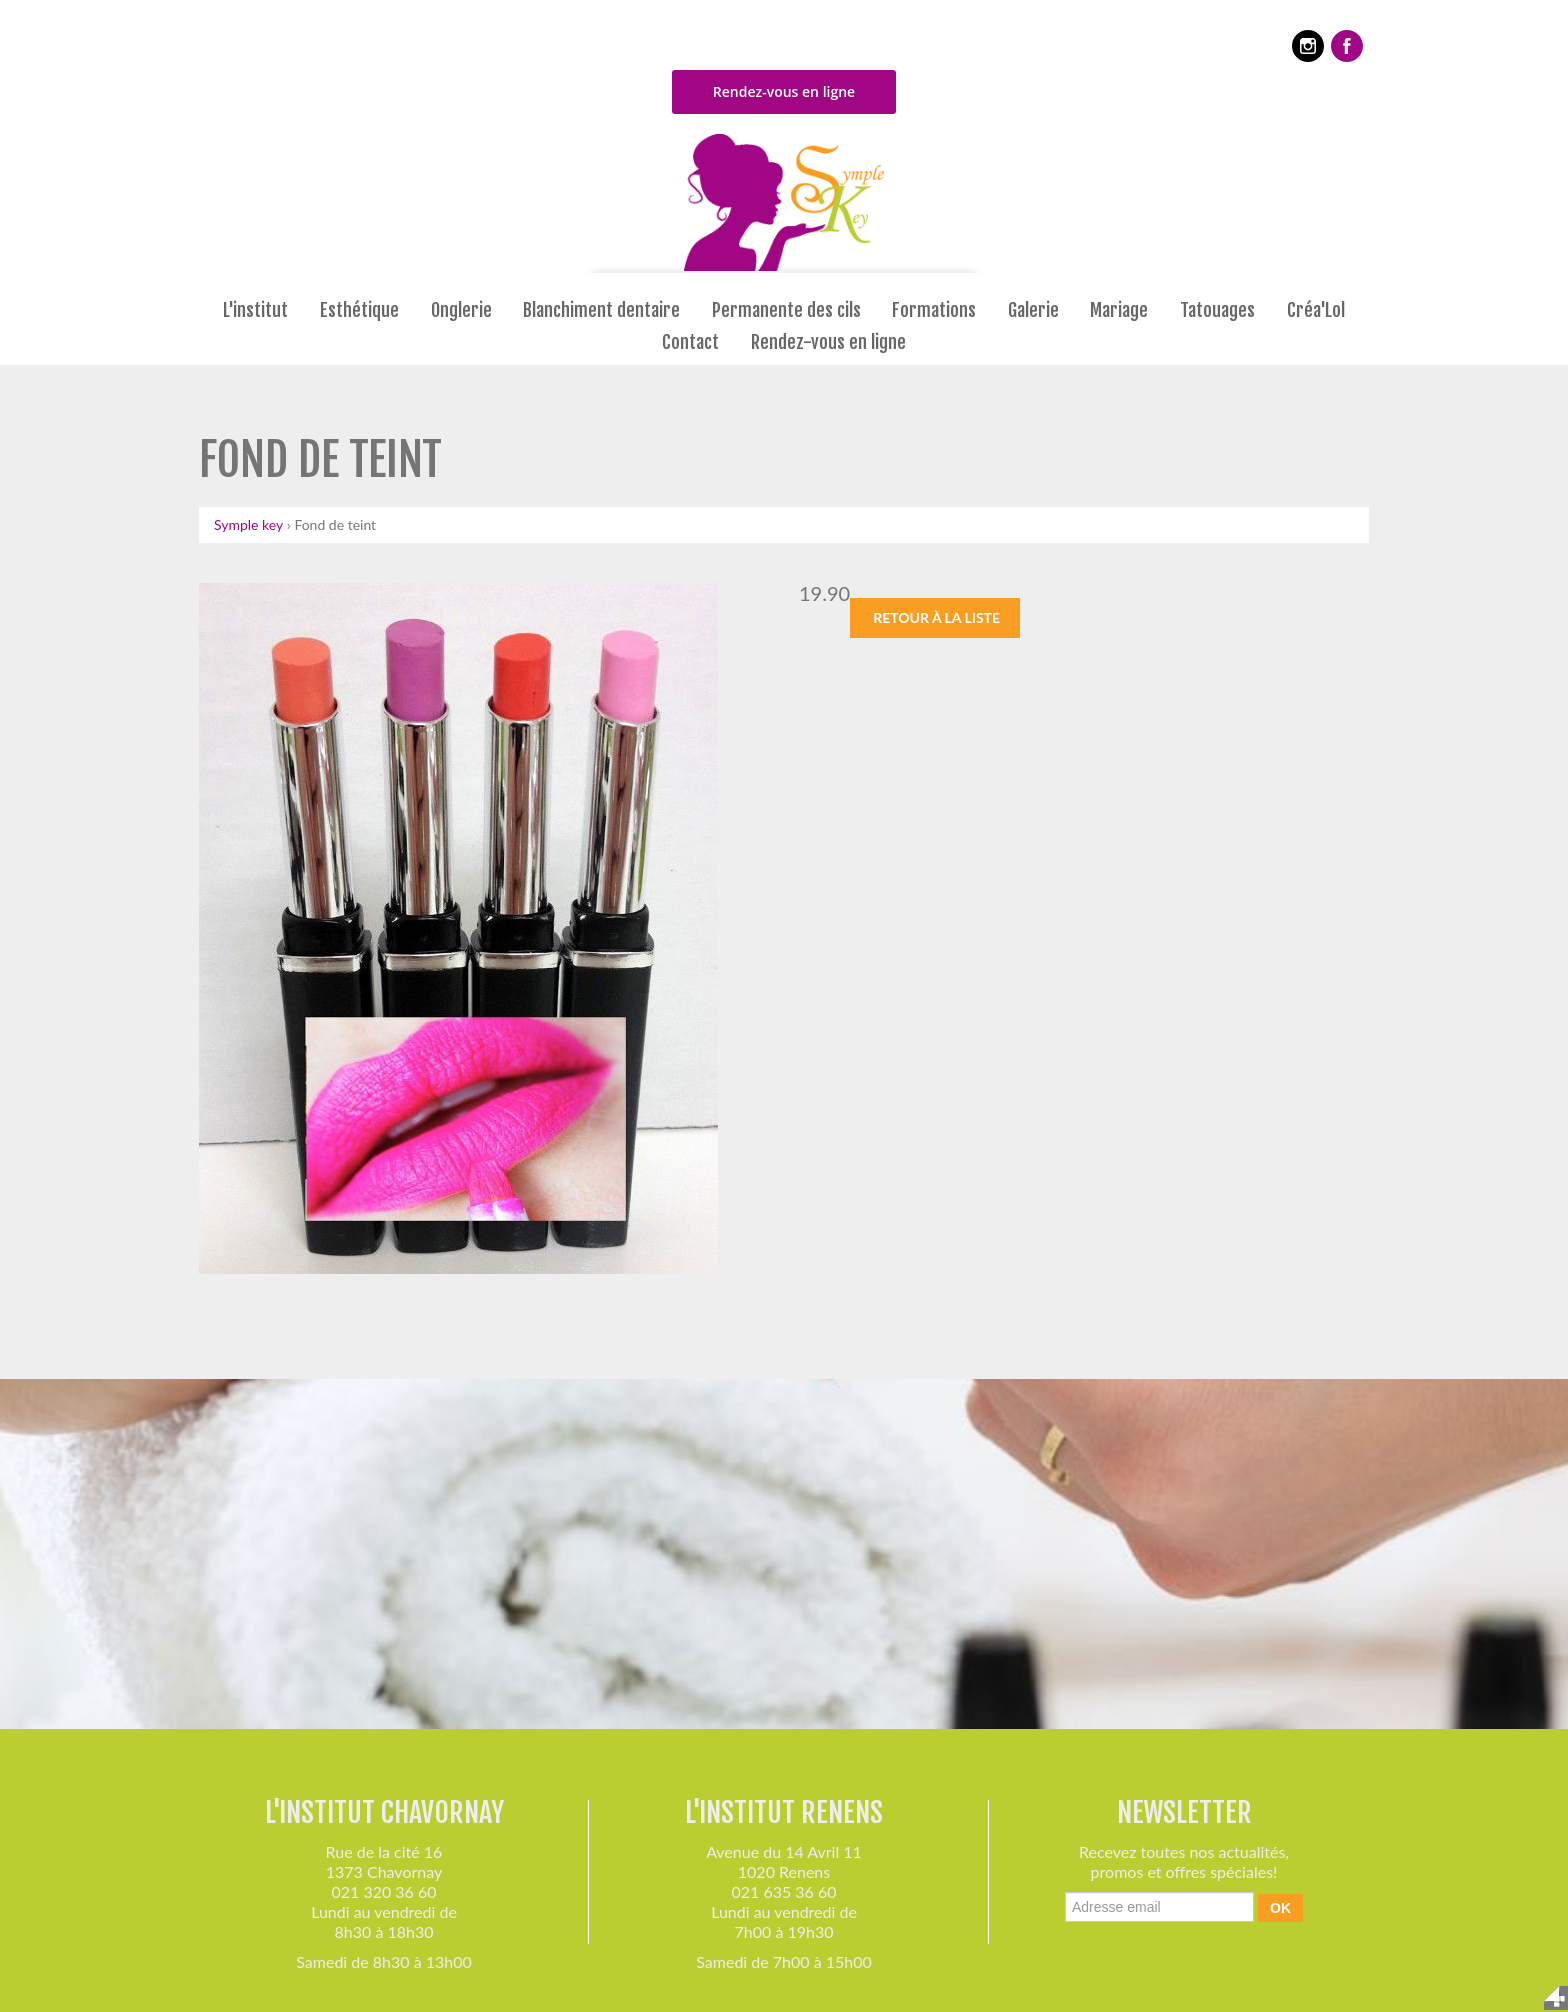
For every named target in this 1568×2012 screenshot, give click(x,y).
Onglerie (461, 311)
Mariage (1119, 311)
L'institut (255, 311)
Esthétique (359, 311)
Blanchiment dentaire (601, 311)
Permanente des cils (786, 311)
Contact (690, 343)
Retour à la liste (936, 617)
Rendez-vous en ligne (784, 91)
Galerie (1033, 311)
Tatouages (1217, 311)
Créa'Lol (1316, 311)
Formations (934, 311)
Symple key (248, 524)
